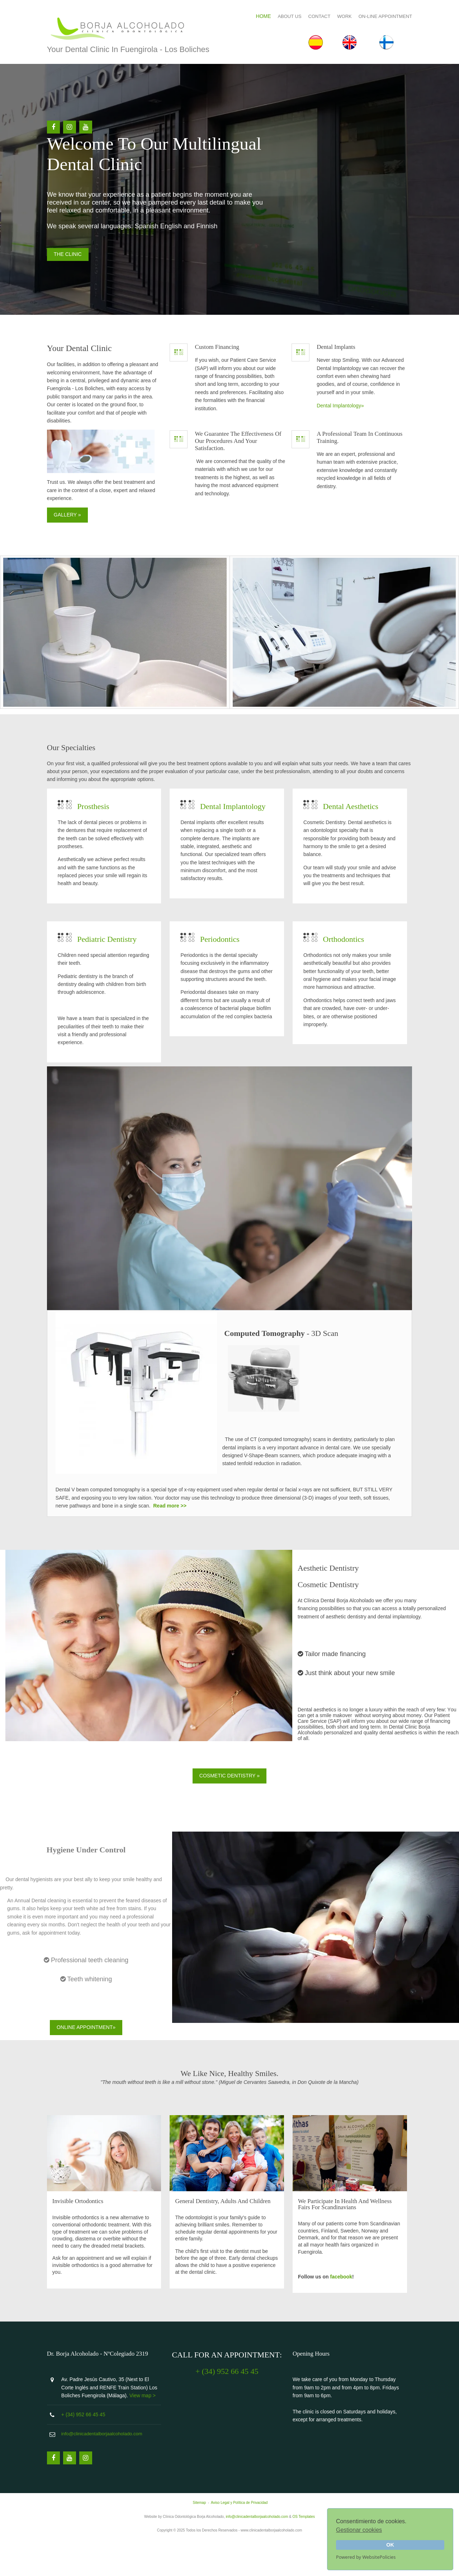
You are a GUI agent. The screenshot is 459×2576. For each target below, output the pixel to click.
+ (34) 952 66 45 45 (90, 2451)
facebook (343, 2302)
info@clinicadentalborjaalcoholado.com (109, 2470)
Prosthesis (101, 839)
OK (390, 2545)
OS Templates (303, 2553)
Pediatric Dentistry (114, 980)
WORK (337, 14)
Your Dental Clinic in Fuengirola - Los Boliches (135, 49)
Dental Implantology (238, 839)
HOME (256, 14)
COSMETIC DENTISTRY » (229, 1804)
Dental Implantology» (342, 451)
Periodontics (225, 980)
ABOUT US (282, 14)
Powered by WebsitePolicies (366, 2557)
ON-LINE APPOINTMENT (378, 14)
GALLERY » (74, 552)
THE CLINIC (75, 291)
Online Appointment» (86, 2056)
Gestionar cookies (359, 2530)
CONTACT (312, 14)
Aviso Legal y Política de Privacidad (239, 2539)
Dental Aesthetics (353, 839)
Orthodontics (346, 980)
